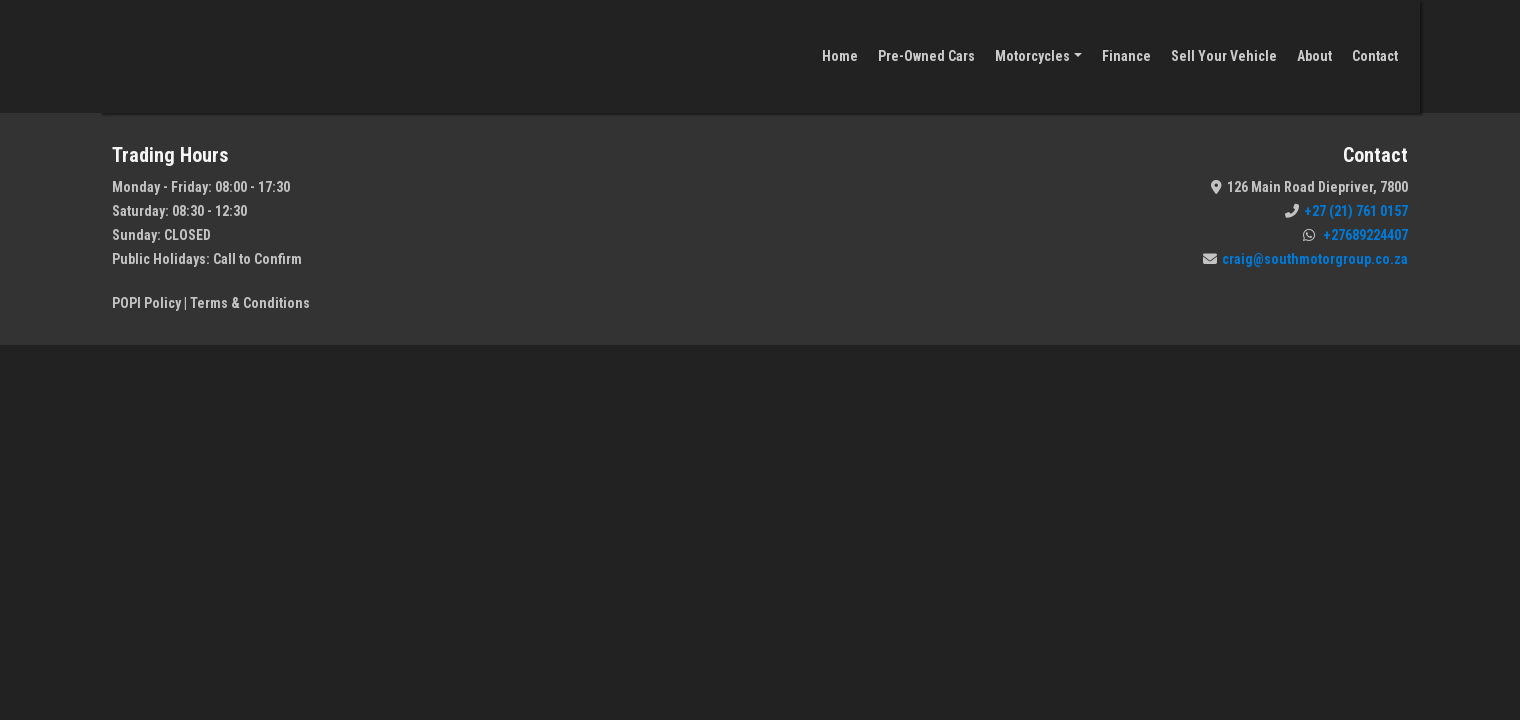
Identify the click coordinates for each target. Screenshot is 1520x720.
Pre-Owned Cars (926, 56)
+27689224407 (1355, 235)
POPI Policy (146, 303)
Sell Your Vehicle (1224, 56)
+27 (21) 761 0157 (1346, 211)
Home (840, 56)
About (1314, 56)
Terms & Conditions (250, 303)
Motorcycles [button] (1032, 56)
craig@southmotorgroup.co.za (1305, 259)
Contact (1375, 56)
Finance (1126, 56)
